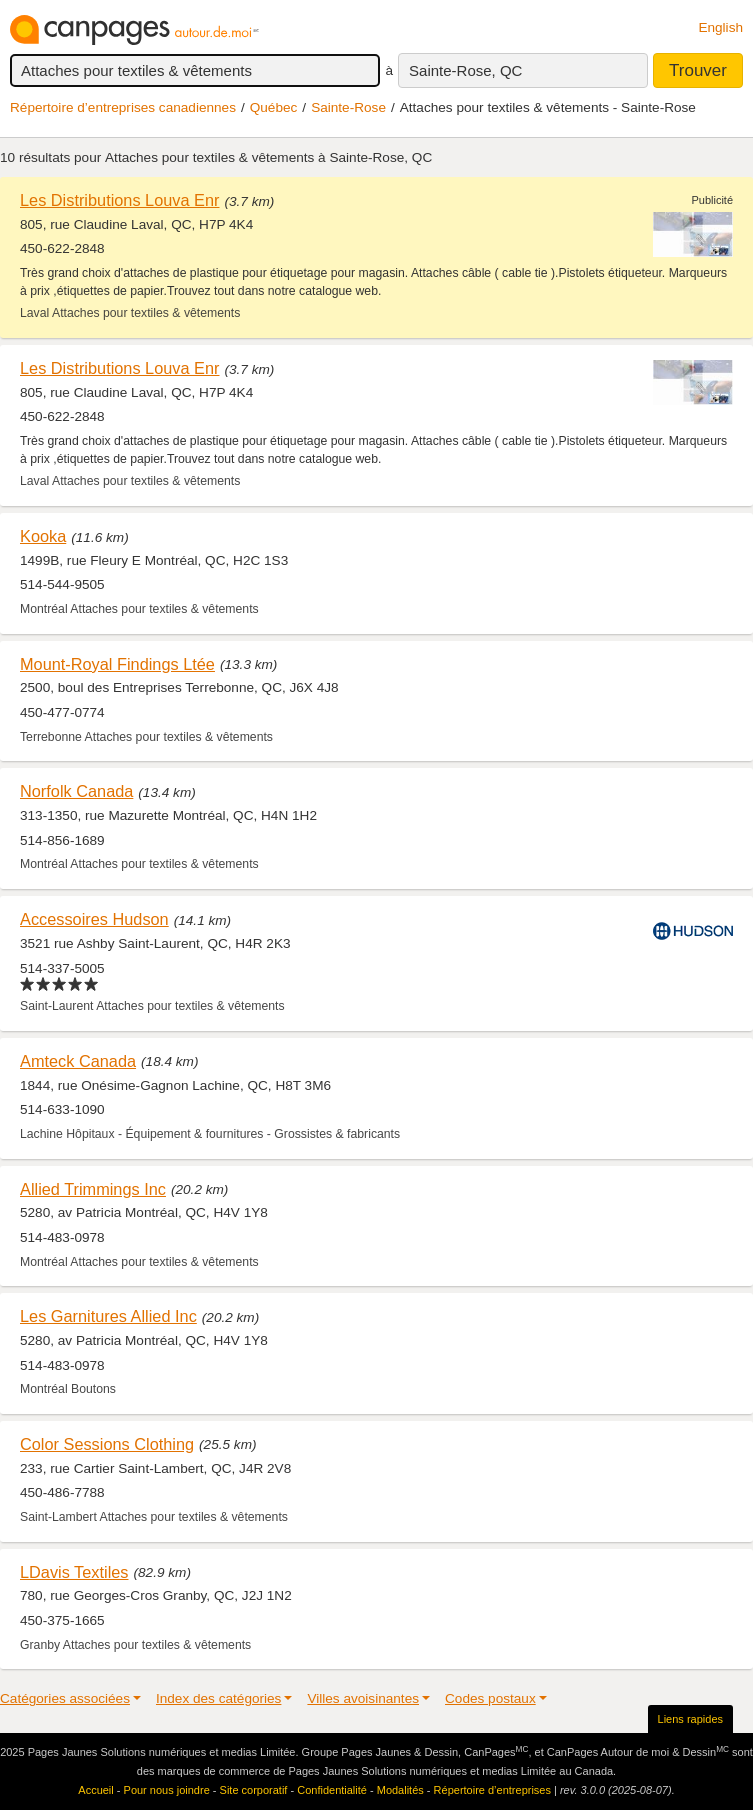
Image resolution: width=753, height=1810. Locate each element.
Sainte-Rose (348, 107)
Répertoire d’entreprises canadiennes (123, 107)
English (720, 27)
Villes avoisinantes (363, 1698)
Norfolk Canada (76, 791)
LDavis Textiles (74, 1572)
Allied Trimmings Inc (93, 1189)
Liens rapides (690, 1719)
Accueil (95, 1790)
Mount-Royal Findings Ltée (117, 664)
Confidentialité (332, 1790)
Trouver (698, 70)
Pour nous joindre (167, 1790)
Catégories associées (65, 1698)
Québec (274, 107)
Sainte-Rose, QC (465, 70)
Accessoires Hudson (94, 919)
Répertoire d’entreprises (492, 1790)
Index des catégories (218, 1698)
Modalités (400, 1790)
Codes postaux (490, 1698)
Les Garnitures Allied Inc (108, 1316)
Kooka (43, 536)
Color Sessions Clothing (107, 1444)
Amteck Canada (78, 1061)
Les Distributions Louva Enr (119, 200)
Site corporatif (254, 1790)
